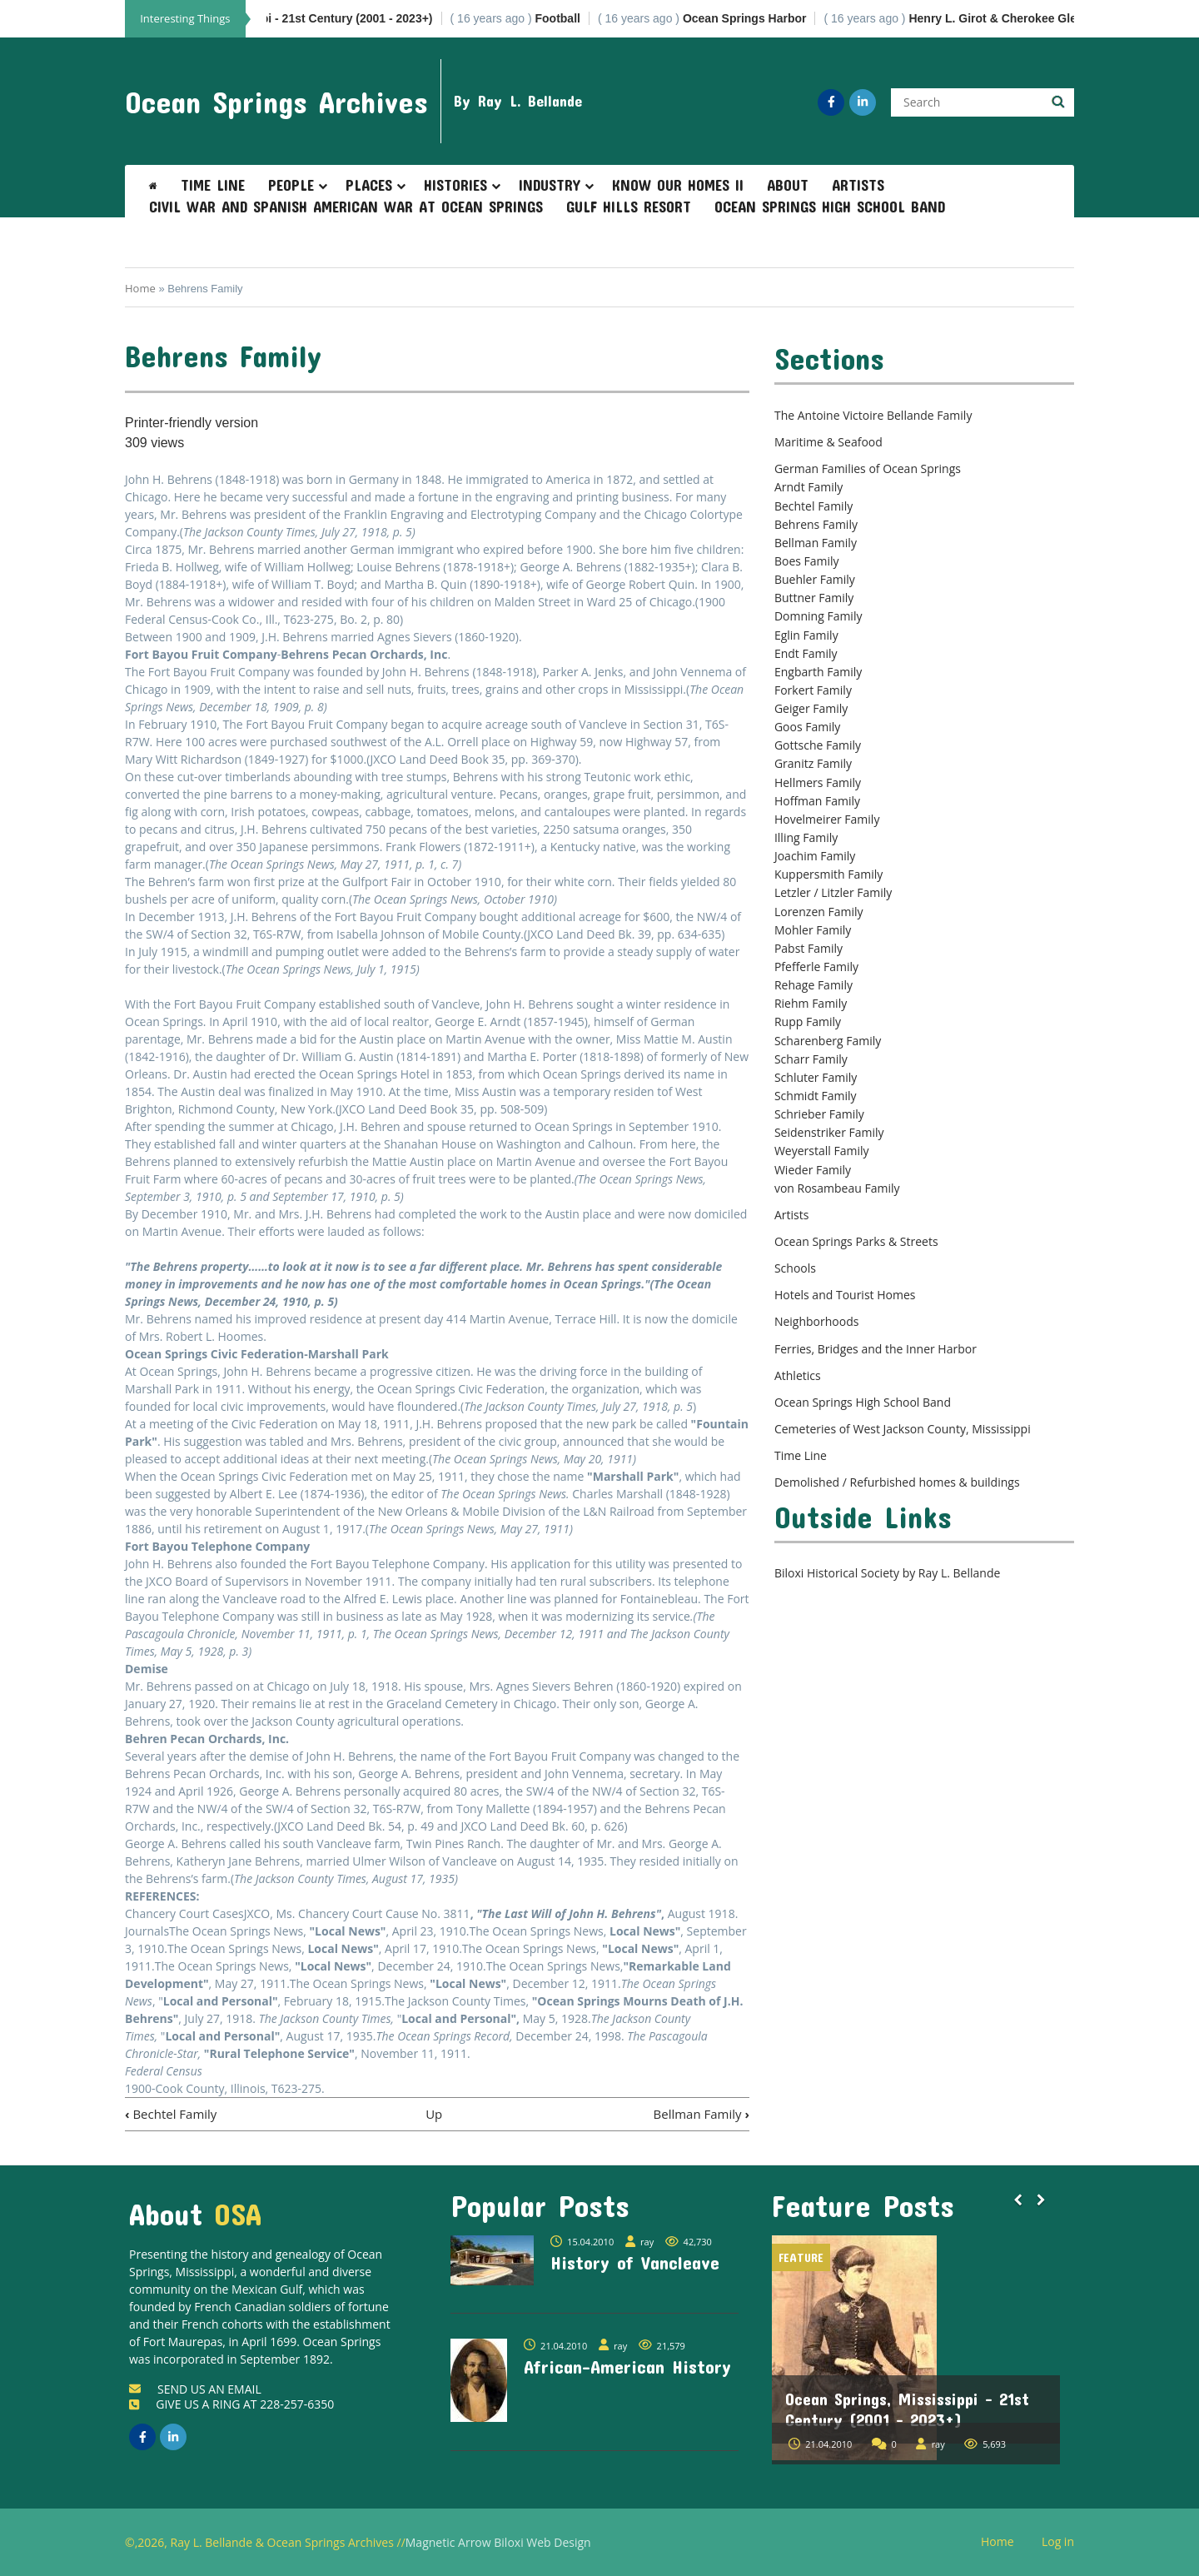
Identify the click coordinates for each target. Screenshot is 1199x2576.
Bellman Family (701, 2113)
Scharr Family (811, 1059)
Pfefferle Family (816, 966)
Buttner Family (813, 597)
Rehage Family (813, 985)
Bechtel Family (170, 2113)
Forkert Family (813, 690)
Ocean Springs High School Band (829, 206)
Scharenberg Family (827, 1041)
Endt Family (806, 653)
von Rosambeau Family (837, 1188)
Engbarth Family (818, 672)
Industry (549, 185)
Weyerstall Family (821, 1150)
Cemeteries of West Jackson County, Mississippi (902, 1429)
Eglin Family (806, 635)
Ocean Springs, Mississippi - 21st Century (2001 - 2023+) (907, 2409)
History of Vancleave (634, 2262)
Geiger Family (811, 708)
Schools (795, 1268)
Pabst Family (808, 948)
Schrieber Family (819, 1114)
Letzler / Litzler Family (833, 892)
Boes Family (806, 561)
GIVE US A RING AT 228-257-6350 (231, 2404)
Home (140, 288)
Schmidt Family (815, 1096)
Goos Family (807, 727)
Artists (858, 185)
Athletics (797, 1375)
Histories (455, 185)
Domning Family (818, 616)
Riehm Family (810, 1003)
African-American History (627, 2366)
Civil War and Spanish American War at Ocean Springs (346, 206)
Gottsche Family (817, 745)
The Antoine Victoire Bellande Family (873, 415)
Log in (1064, 2542)
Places (369, 185)
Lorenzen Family (818, 911)
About (787, 185)
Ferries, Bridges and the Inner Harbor (875, 1349)
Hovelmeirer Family (826, 819)
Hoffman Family (817, 801)
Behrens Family (816, 524)
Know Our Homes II (678, 185)
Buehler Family (814, 579)
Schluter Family (815, 1077)
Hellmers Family (817, 782)
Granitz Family (813, 763)
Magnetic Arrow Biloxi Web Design (498, 2542)
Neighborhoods (816, 1321)
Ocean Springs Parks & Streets (856, 1241)
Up (433, 2113)
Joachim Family (814, 856)
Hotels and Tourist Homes (845, 1295)
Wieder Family (812, 1170)
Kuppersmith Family (828, 874)
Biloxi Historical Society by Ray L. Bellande (887, 1573)
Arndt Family (808, 487)
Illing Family (806, 837)
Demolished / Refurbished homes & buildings (897, 1482)
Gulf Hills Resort (628, 206)
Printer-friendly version (191, 423)
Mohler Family (812, 930)
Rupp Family (807, 1021)
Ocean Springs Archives (276, 101)
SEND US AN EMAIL (195, 2389)
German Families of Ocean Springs (867, 468)
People (291, 185)
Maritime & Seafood (828, 442)
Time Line (213, 185)
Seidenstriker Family (829, 1132)
